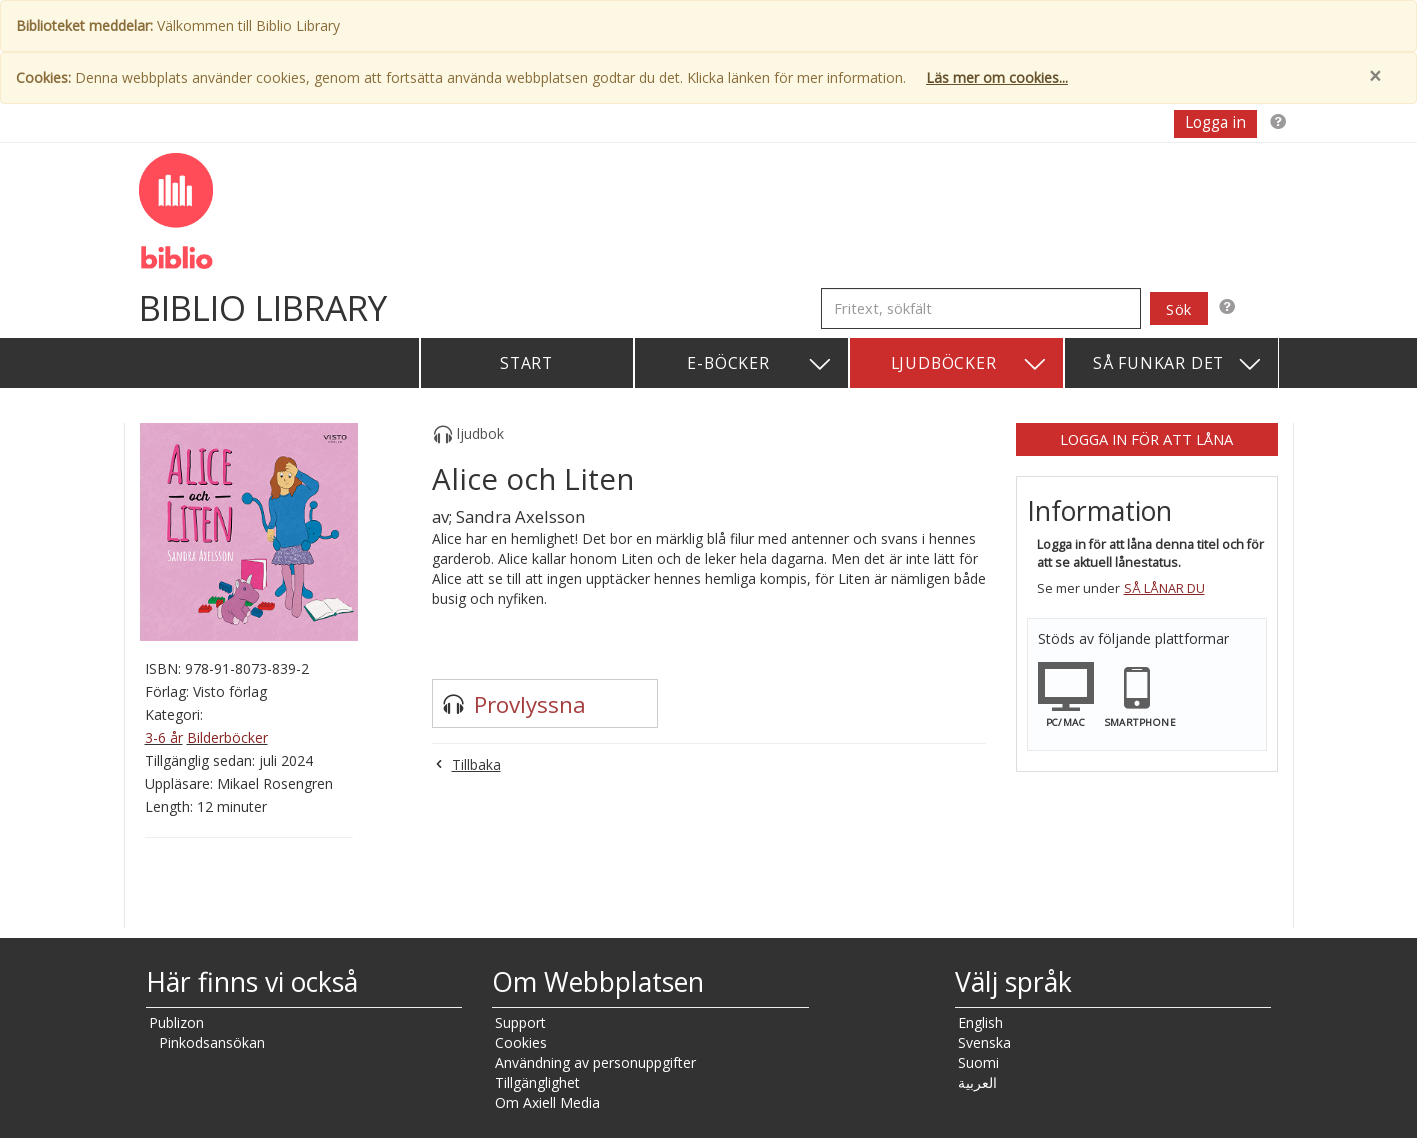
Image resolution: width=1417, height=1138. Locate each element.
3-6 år (164, 737)
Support (520, 1022)
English (980, 1022)
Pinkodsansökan (212, 1042)
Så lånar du (1164, 588)
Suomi (978, 1062)
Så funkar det (1178, 364)
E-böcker (759, 364)
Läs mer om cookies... (997, 77)
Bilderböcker (227, 737)
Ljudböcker (969, 364)
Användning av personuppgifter (595, 1062)
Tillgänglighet (537, 1082)
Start (526, 363)
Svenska (984, 1042)
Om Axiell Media (547, 1102)
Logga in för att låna (1146, 439)
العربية (977, 1082)
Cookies (521, 1042)
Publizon (176, 1022)
